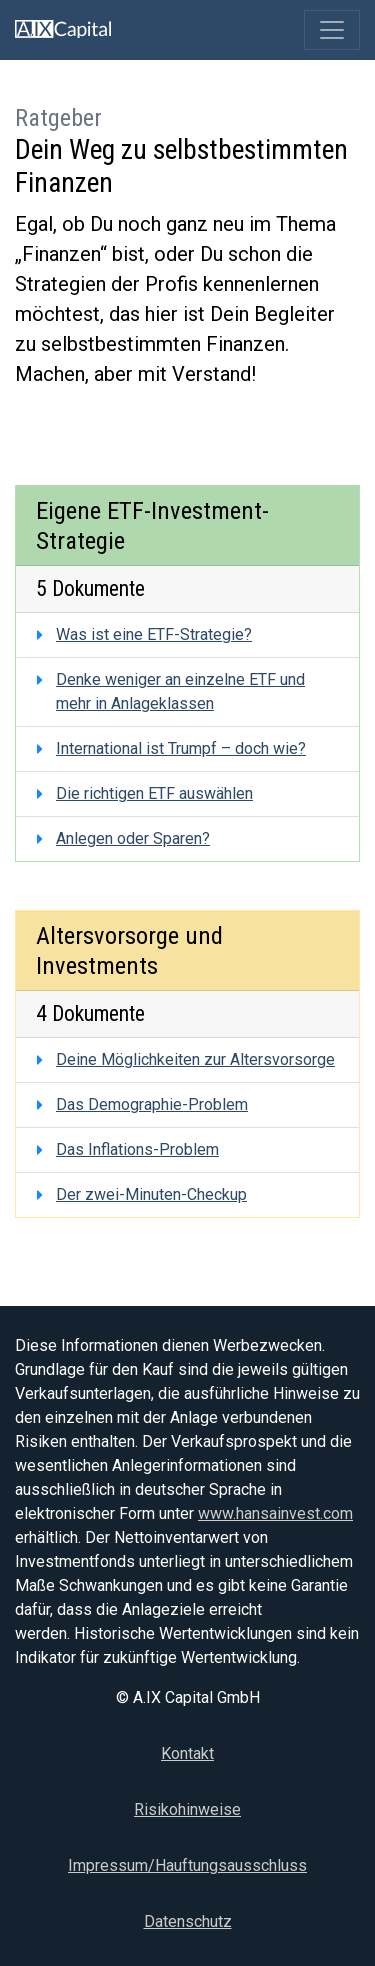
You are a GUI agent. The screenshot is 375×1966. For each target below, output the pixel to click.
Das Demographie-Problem (152, 1104)
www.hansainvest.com (275, 1513)
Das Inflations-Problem (137, 1149)
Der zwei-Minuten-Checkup (151, 1194)
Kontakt (187, 1753)
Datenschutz (188, 1921)
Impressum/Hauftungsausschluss (187, 1865)
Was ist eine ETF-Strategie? (154, 634)
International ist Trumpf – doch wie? (181, 748)
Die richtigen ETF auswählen (154, 793)
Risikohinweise (187, 1809)
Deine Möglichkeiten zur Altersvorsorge (195, 1059)
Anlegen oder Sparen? (133, 838)
